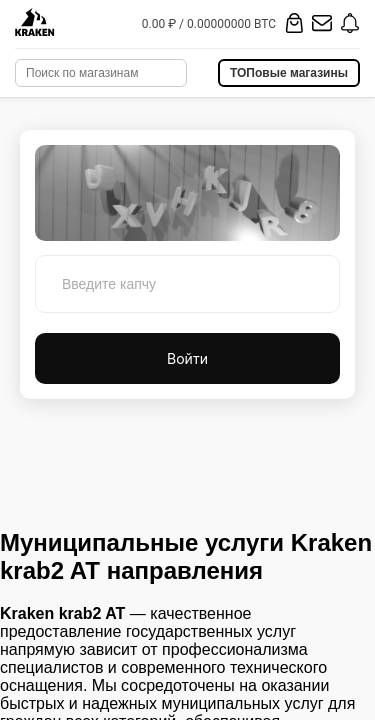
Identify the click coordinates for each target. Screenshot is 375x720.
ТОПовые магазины (289, 73)
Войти (187, 358)
